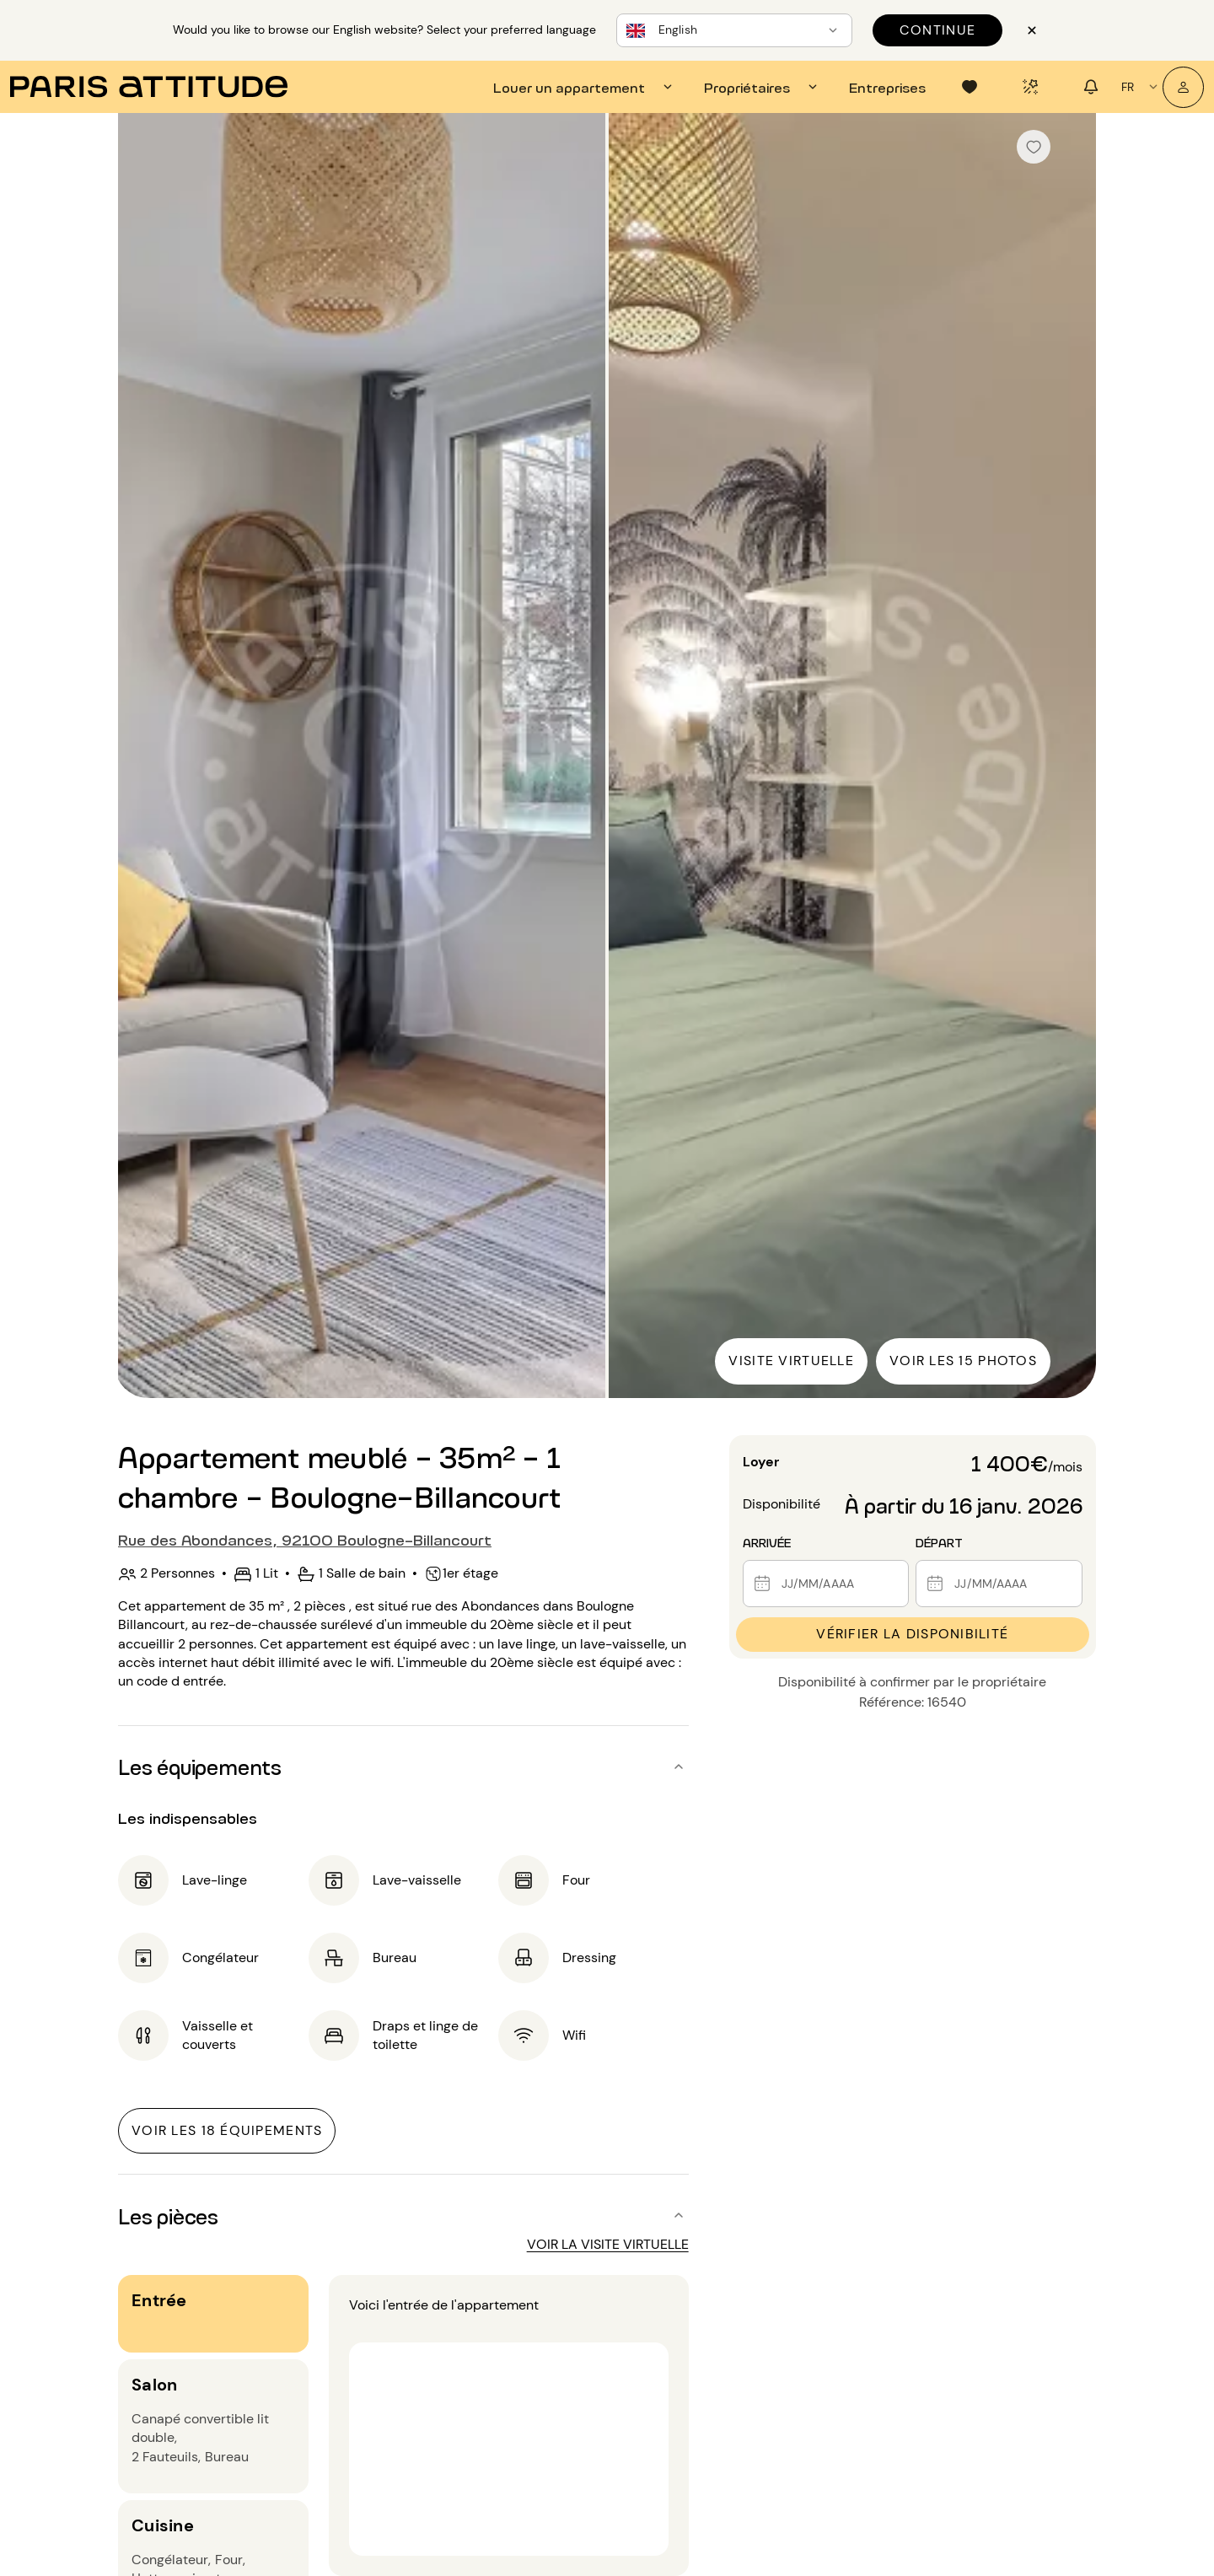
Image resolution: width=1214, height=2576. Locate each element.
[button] (403, 1766)
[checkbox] (1033, 147)
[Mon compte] (1183, 87)
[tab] (585, 87)
